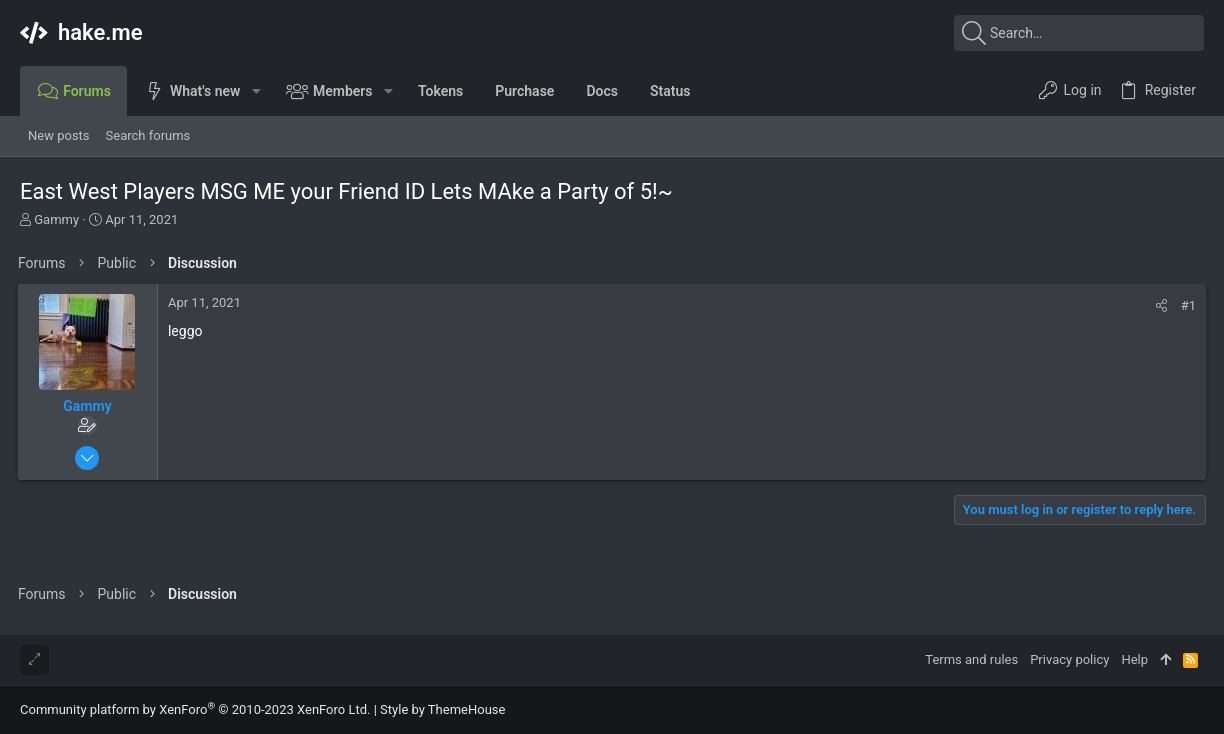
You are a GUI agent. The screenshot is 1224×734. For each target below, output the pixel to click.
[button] (255, 91)
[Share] (1159, 305)
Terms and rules (971, 659)
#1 (1186, 305)
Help (1134, 659)
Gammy (56, 219)
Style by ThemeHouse (442, 709)
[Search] (1079, 33)
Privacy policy (1069, 659)
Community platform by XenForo (195, 709)
